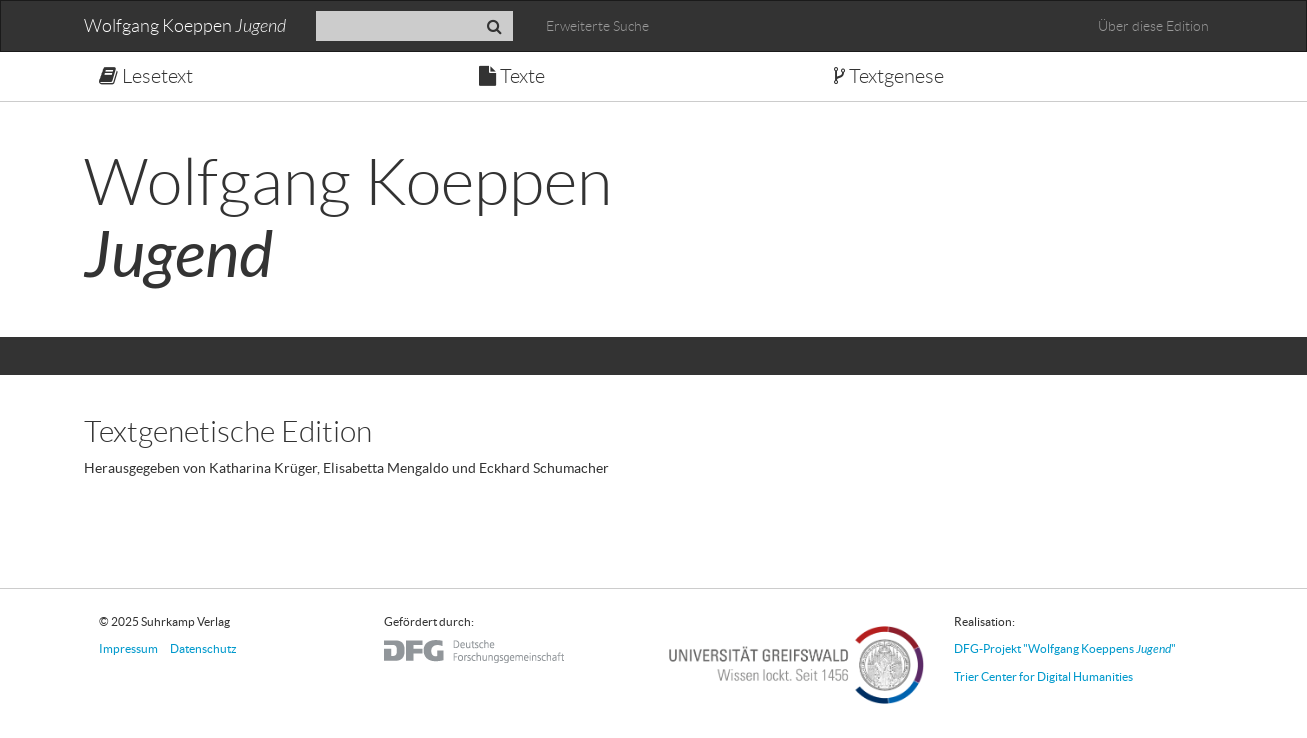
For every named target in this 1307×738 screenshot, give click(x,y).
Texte (512, 76)
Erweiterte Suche (597, 26)
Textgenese (889, 76)
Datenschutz (203, 648)
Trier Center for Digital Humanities (1043, 676)
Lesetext (146, 76)
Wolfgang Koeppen (185, 26)
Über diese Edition (1153, 26)
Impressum (128, 648)
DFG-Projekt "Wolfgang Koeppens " (1065, 648)
